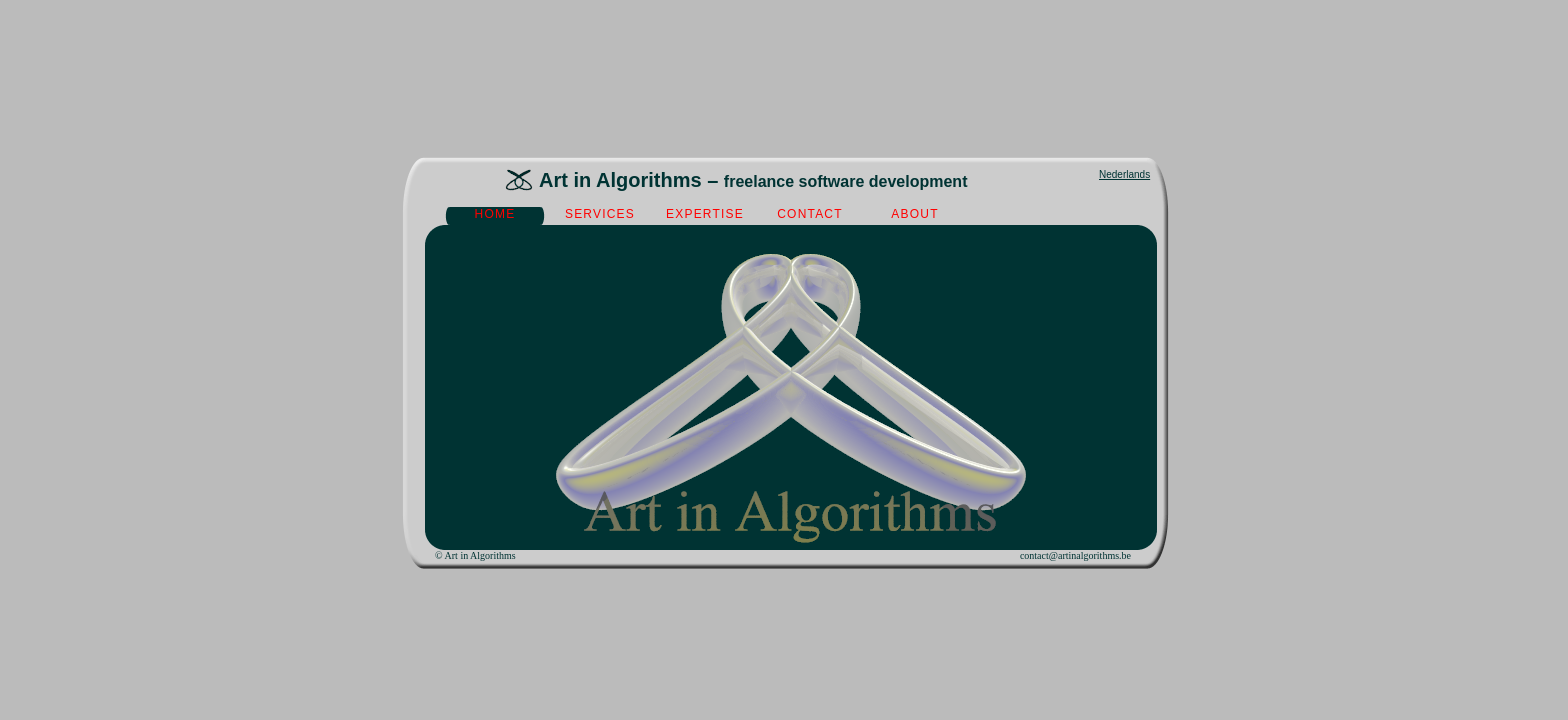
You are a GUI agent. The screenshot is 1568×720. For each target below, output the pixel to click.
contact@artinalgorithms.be (1075, 555)
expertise (705, 214)
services (600, 214)
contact (810, 214)
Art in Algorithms (480, 555)
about (914, 214)
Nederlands (1124, 174)
